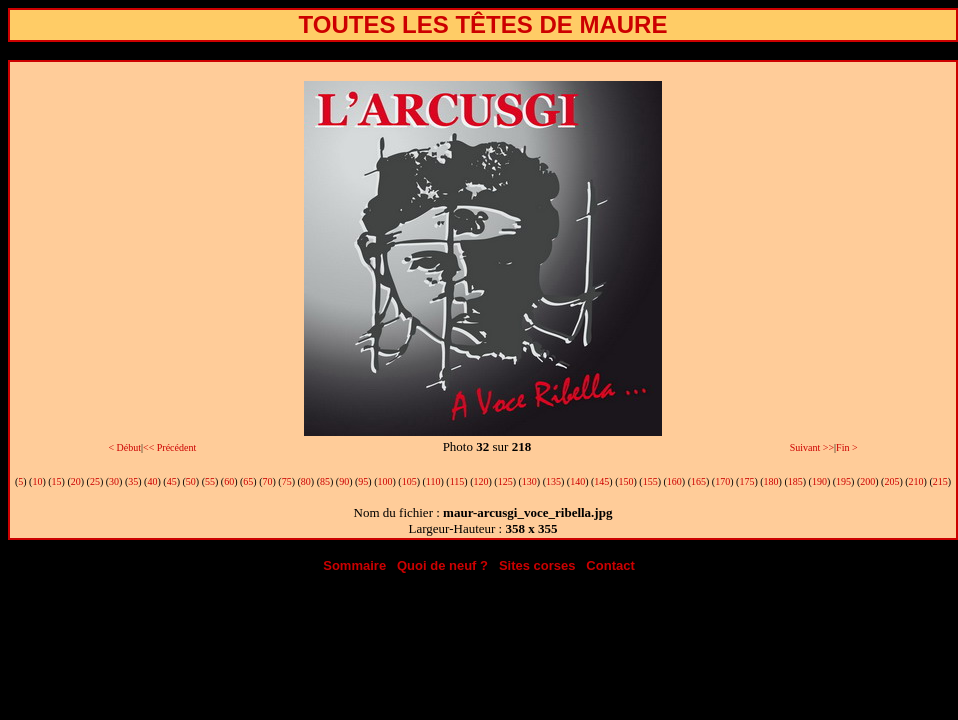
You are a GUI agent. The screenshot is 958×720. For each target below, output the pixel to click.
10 (37, 481)
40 (152, 481)
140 (577, 481)
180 (771, 481)
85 (325, 481)
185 (795, 481)
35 (133, 481)
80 (306, 481)
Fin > (846, 447)
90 (344, 481)
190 (819, 481)
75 (287, 481)
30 (114, 481)
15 (57, 481)
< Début (124, 447)
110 (433, 481)
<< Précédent (169, 447)
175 (746, 481)
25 (95, 481)
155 (650, 481)
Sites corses (537, 565)
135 (553, 481)
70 (267, 481)
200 (867, 481)
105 (409, 481)
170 (722, 481)
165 (698, 481)
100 (385, 481)
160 (674, 481)
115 (457, 481)
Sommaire (354, 565)
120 (480, 481)
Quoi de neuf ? (442, 565)
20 (76, 481)
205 (891, 481)
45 (172, 481)
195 (843, 481)
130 (529, 481)
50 (191, 481)
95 (363, 481)
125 (505, 481)
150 (626, 481)
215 (940, 481)
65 (248, 481)
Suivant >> (812, 447)
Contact (610, 565)
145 (601, 481)
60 (229, 481)
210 (916, 481)
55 (210, 481)
